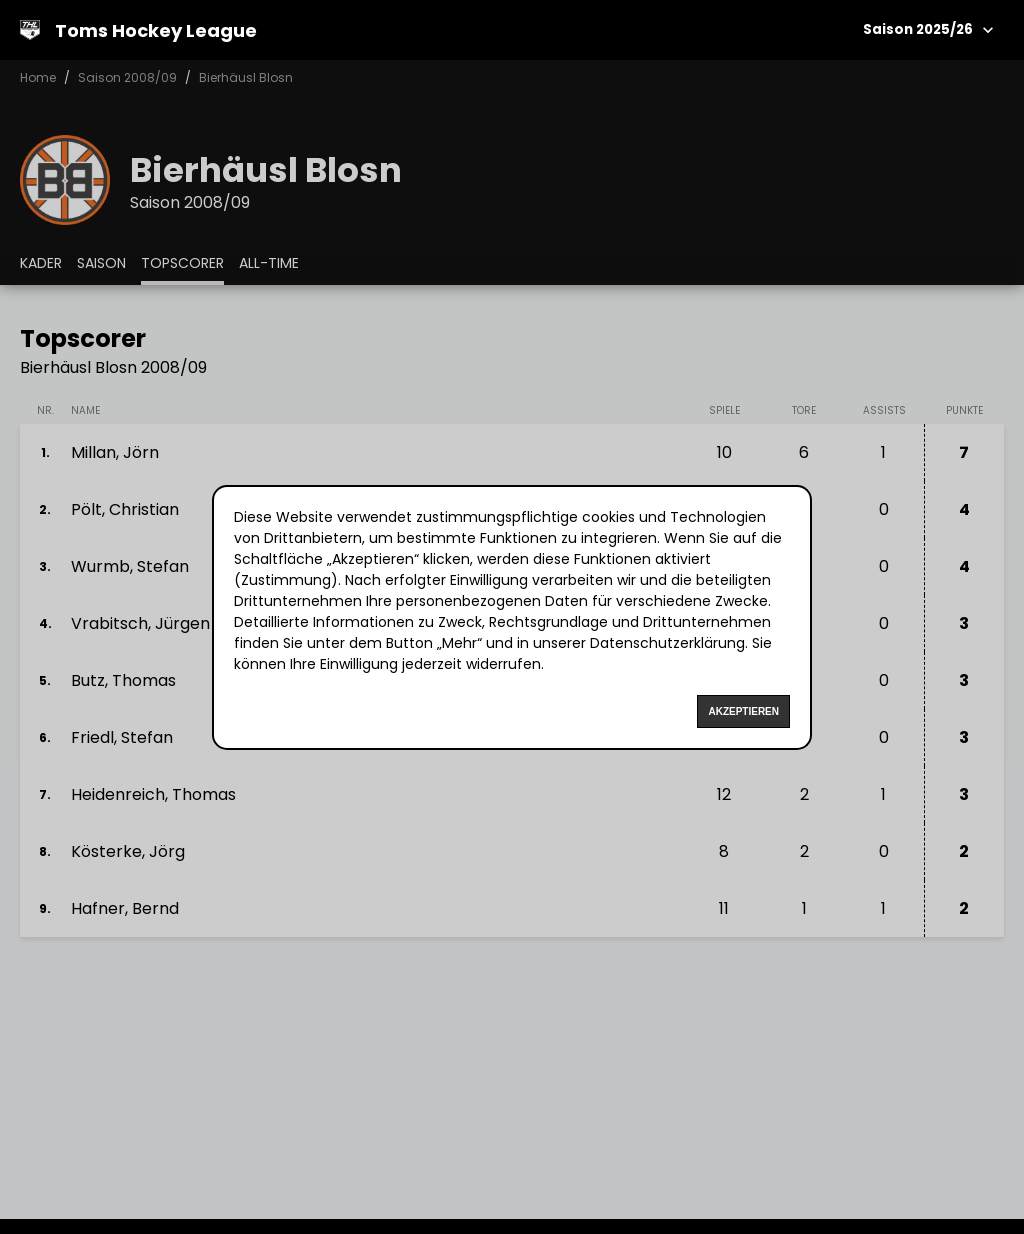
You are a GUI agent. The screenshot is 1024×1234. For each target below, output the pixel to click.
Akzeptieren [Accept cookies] (743, 711)
